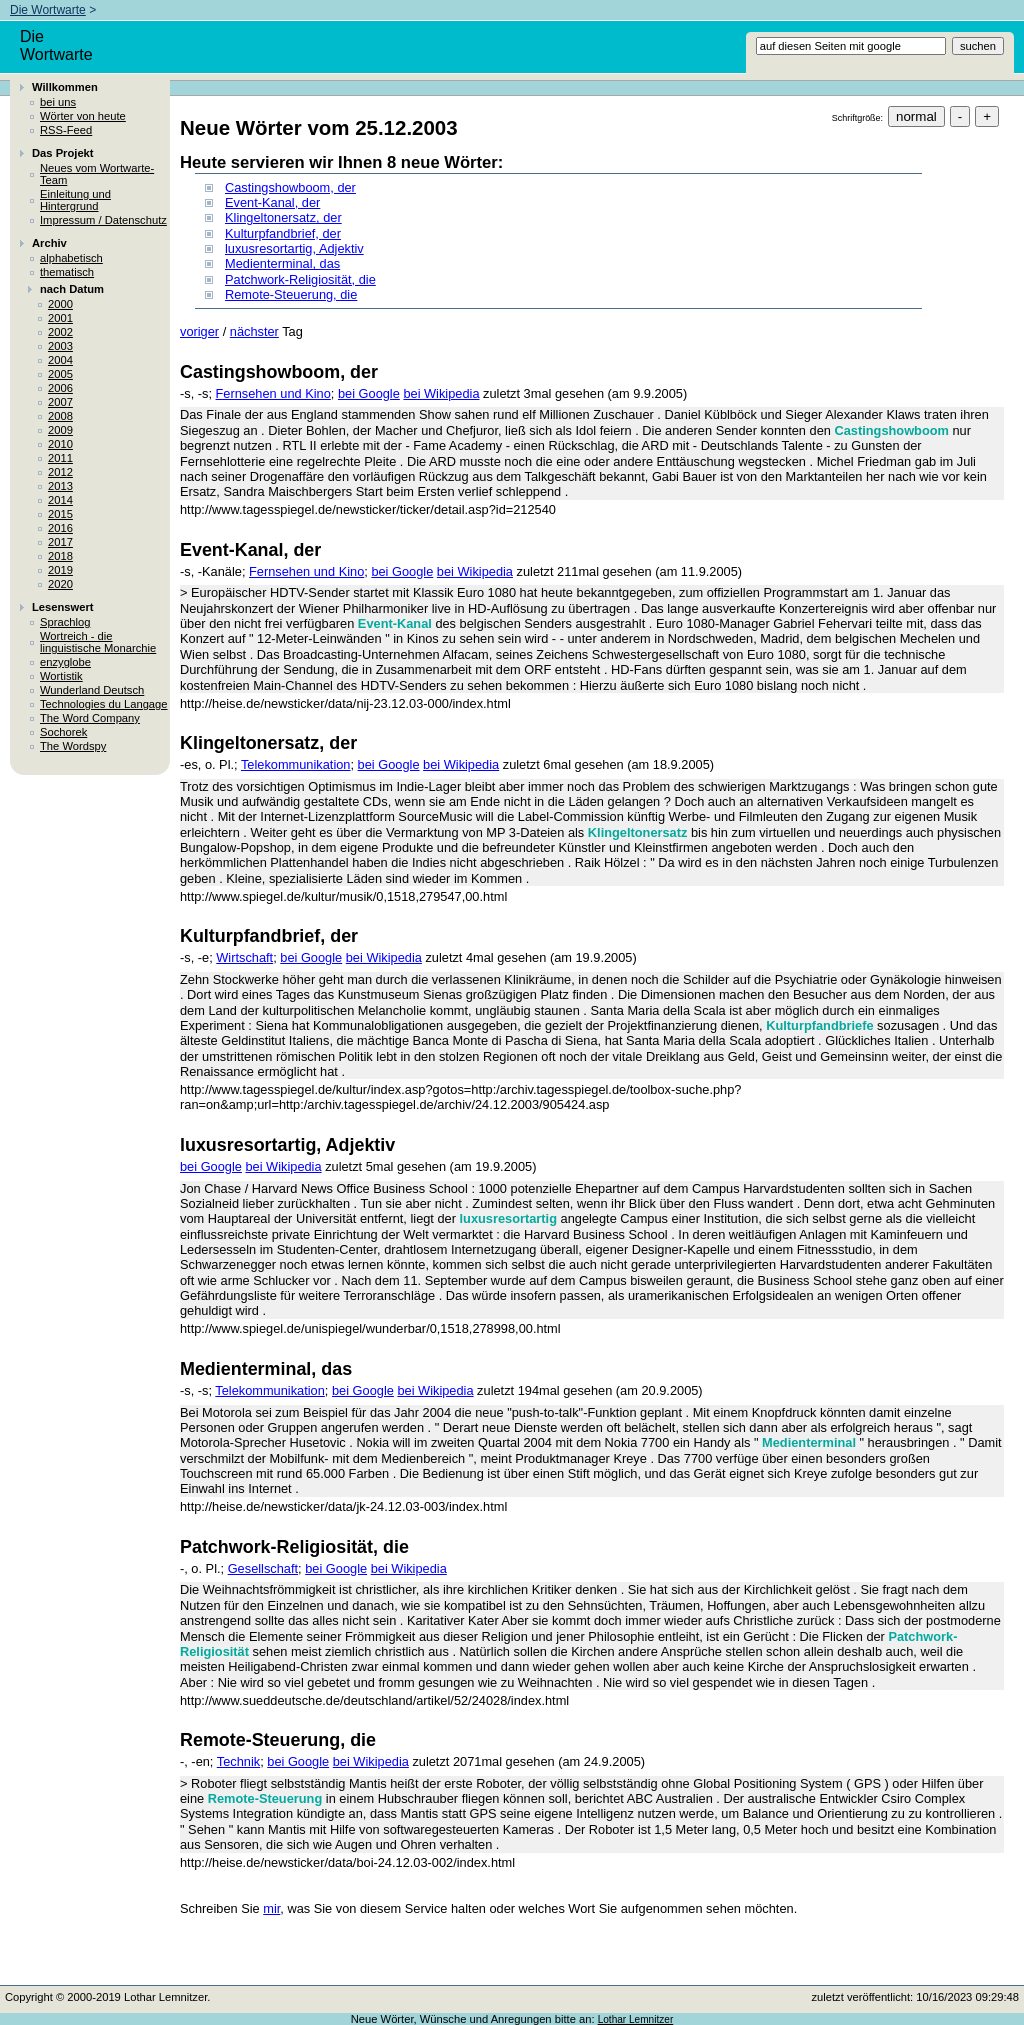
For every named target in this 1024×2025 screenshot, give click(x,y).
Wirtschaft (244, 957)
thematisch (67, 272)
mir (271, 1908)
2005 (60, 374)
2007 (60, 402)
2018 (60, 556)
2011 (60, 458)
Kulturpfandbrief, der (283, 233)
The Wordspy (73, 746)
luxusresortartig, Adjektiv (294, 248)
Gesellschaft (263, 1568)
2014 (60, 500)
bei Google (369, 393)
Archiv (49, 243)
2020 (60, 584)
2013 (60, 486)
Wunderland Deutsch (92, 690)
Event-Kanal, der (272, 202)
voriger (199, 331)
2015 (60, 514)
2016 (60, 528)
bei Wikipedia (441, 393)
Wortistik (61, 676)
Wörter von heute (83, 116)
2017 (60, 542)
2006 (60, 388)
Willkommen (65, 87)
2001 (60, 318)
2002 (60, 332)
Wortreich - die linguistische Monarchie (98, 642)
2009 (60, 430)
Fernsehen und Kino (273, 393)
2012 (60, 472)
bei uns (58, 102)
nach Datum (72, 289)
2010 (60, 444)
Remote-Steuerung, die (291, 294)
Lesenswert (63, 607)
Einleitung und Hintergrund (75, 200)
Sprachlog (65, 622)
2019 (60, 570)
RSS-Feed (66, 130)
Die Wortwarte (48, 10)
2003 (60, 346)
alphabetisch (71, 258)
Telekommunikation (296, 764)
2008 (60, 416)
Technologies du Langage (104, 704)
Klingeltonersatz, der (283, 217)
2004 (60, 360)
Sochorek (63, 732)
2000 (60, 304)
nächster (254, 331)
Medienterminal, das (282, 263)
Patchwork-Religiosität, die (300, 279)
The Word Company (90, 718)
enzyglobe (65, 662)
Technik (238, 1761)
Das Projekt (63, 153)
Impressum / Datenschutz (103, 220)
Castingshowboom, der (290, 187)
